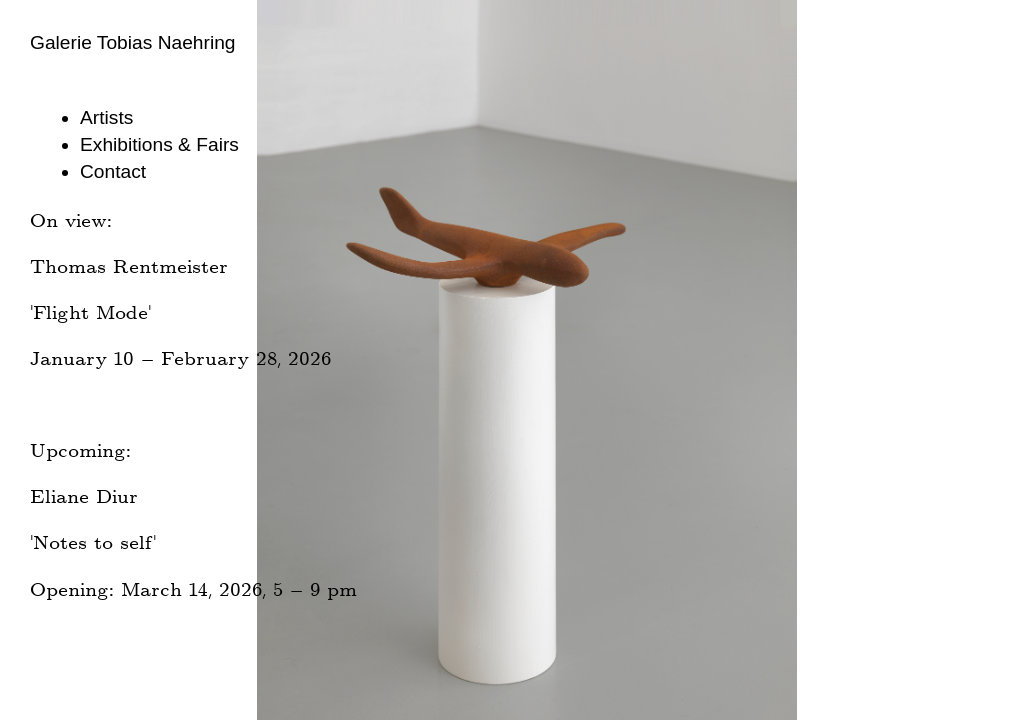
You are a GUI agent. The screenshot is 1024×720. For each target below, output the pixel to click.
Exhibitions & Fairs (159, 144)
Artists (106, 117)
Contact (113, 171)
